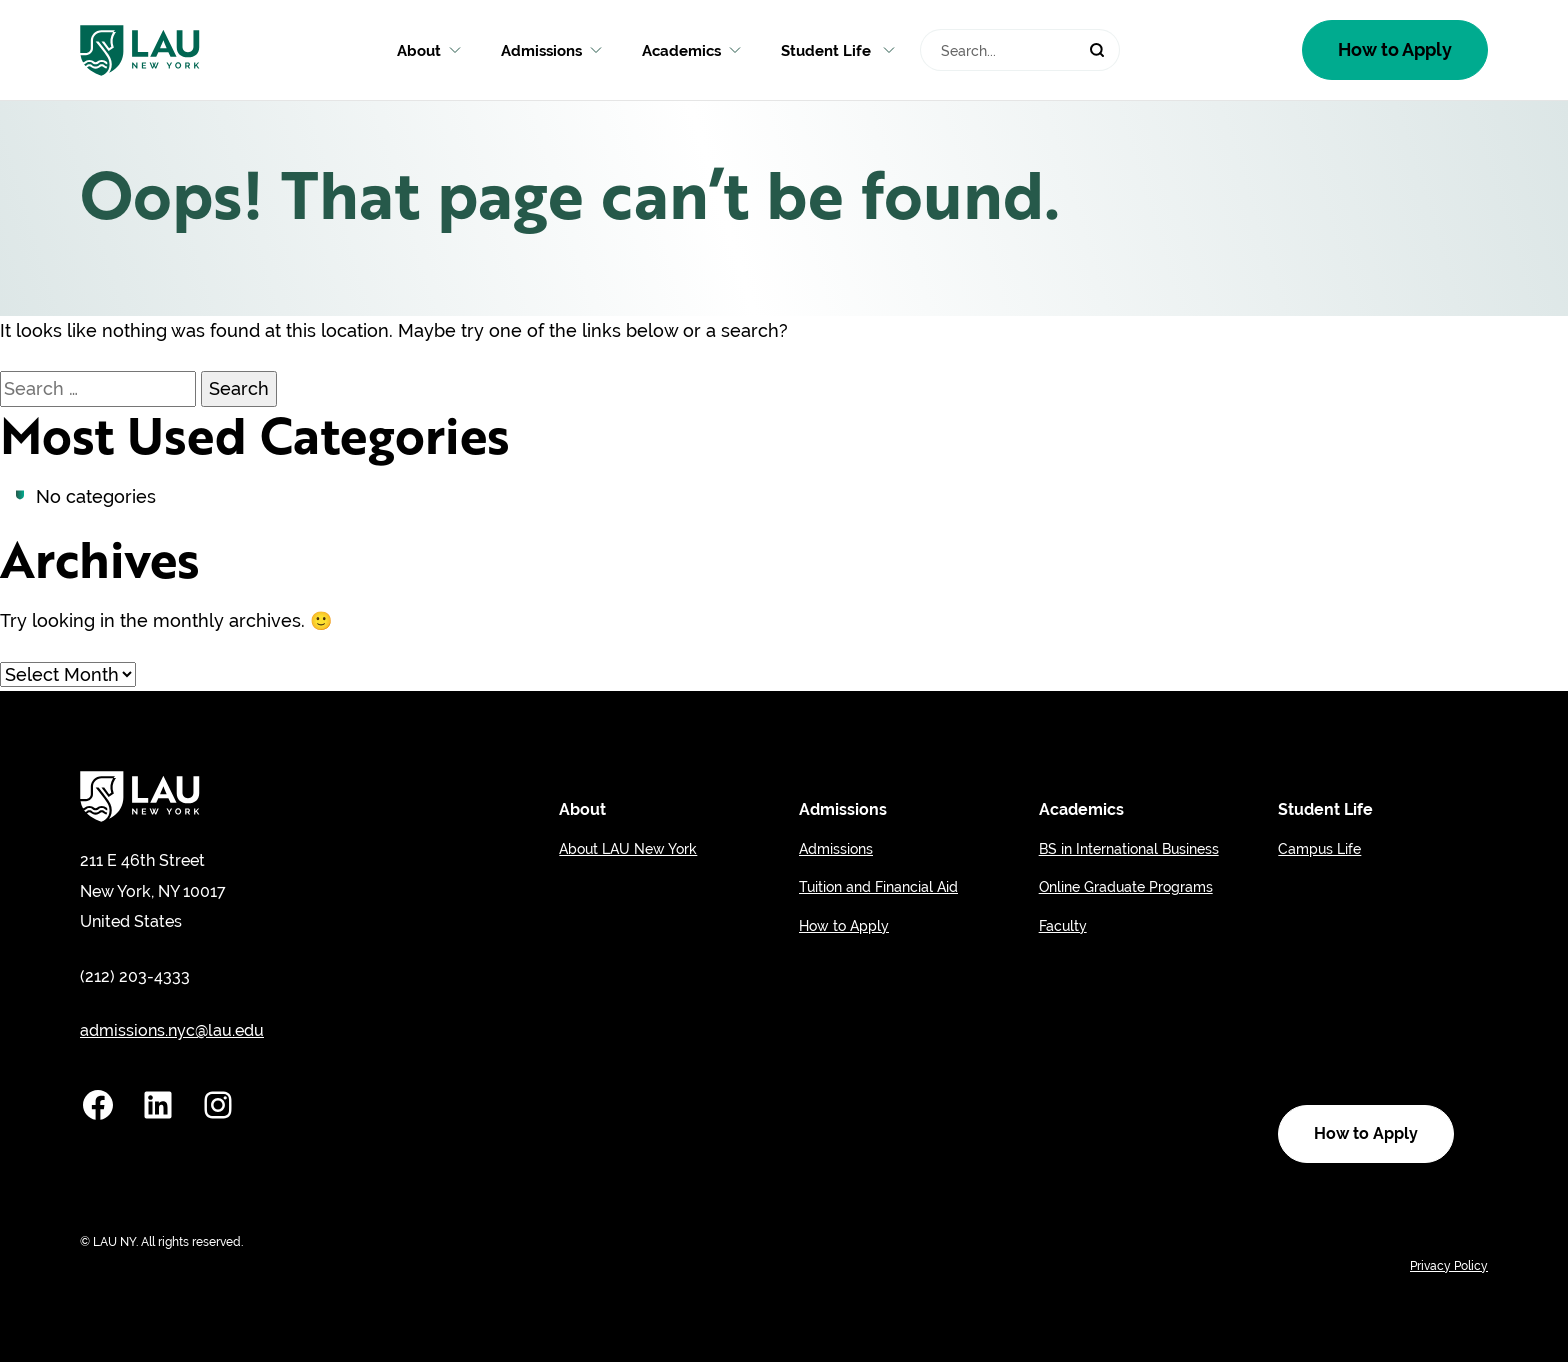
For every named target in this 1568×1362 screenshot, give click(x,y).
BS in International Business (1129, 849)
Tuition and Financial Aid (878, 887)
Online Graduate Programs (1126, 887)
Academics (691, 50)
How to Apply (1395, 49)
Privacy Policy (1449, 1266)
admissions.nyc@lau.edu (172, 1030)
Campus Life (1319, 849)
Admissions (551, 50)
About (429, 50)
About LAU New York (628, 849)
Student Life (838, 50)
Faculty (1063, 926)
